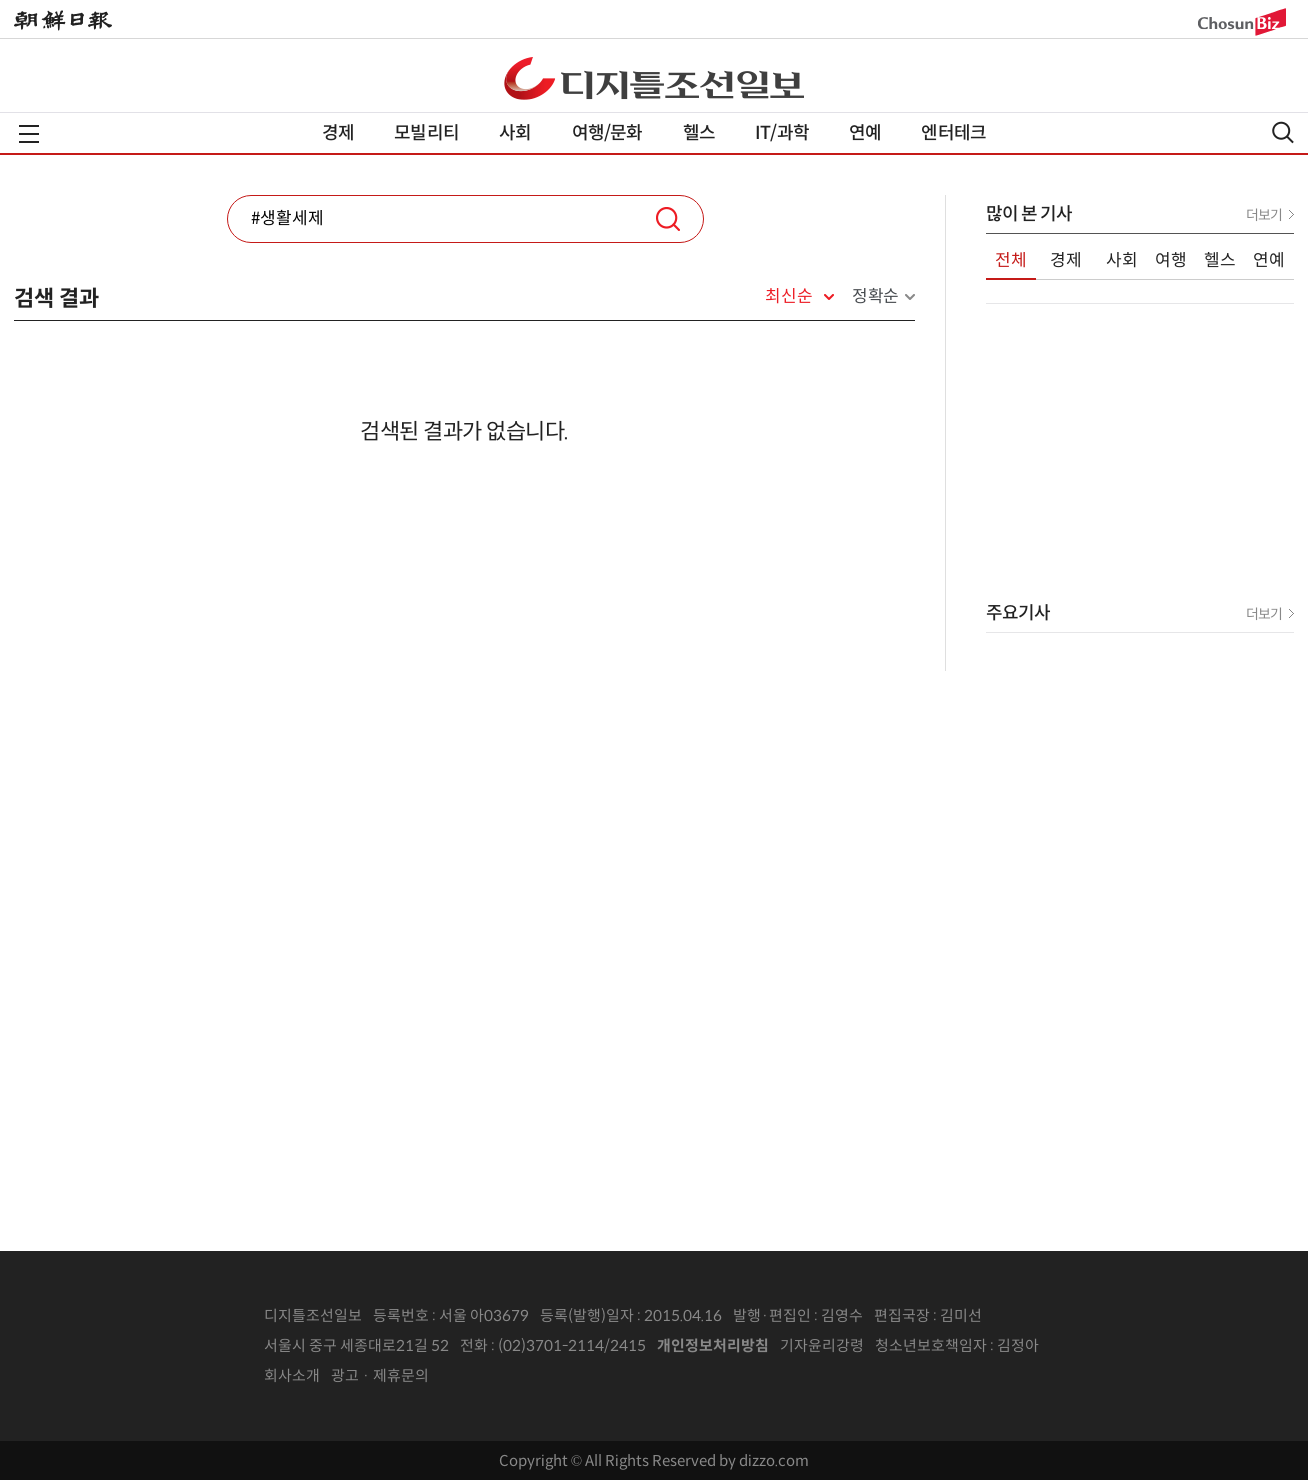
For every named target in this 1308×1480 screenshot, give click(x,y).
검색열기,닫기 (1283, 132)
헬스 (699, 133)
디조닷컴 (654, 78)
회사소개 (292, 1375)
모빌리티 (426, 133)
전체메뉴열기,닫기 (29, 134)
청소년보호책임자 (931, 1345)
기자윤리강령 (822, 1345)
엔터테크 (953, 133)
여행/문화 (607, 133)
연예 (865, 133)
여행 (1171, 260)
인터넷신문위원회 (1105, 1346)
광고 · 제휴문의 (380, 1375)
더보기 (1264, 215)
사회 (515, 133)
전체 (1011, 260)
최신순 (788, 297)
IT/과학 (782, 133)
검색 (668, 219)
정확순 (875, 296)
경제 (338, 133)
